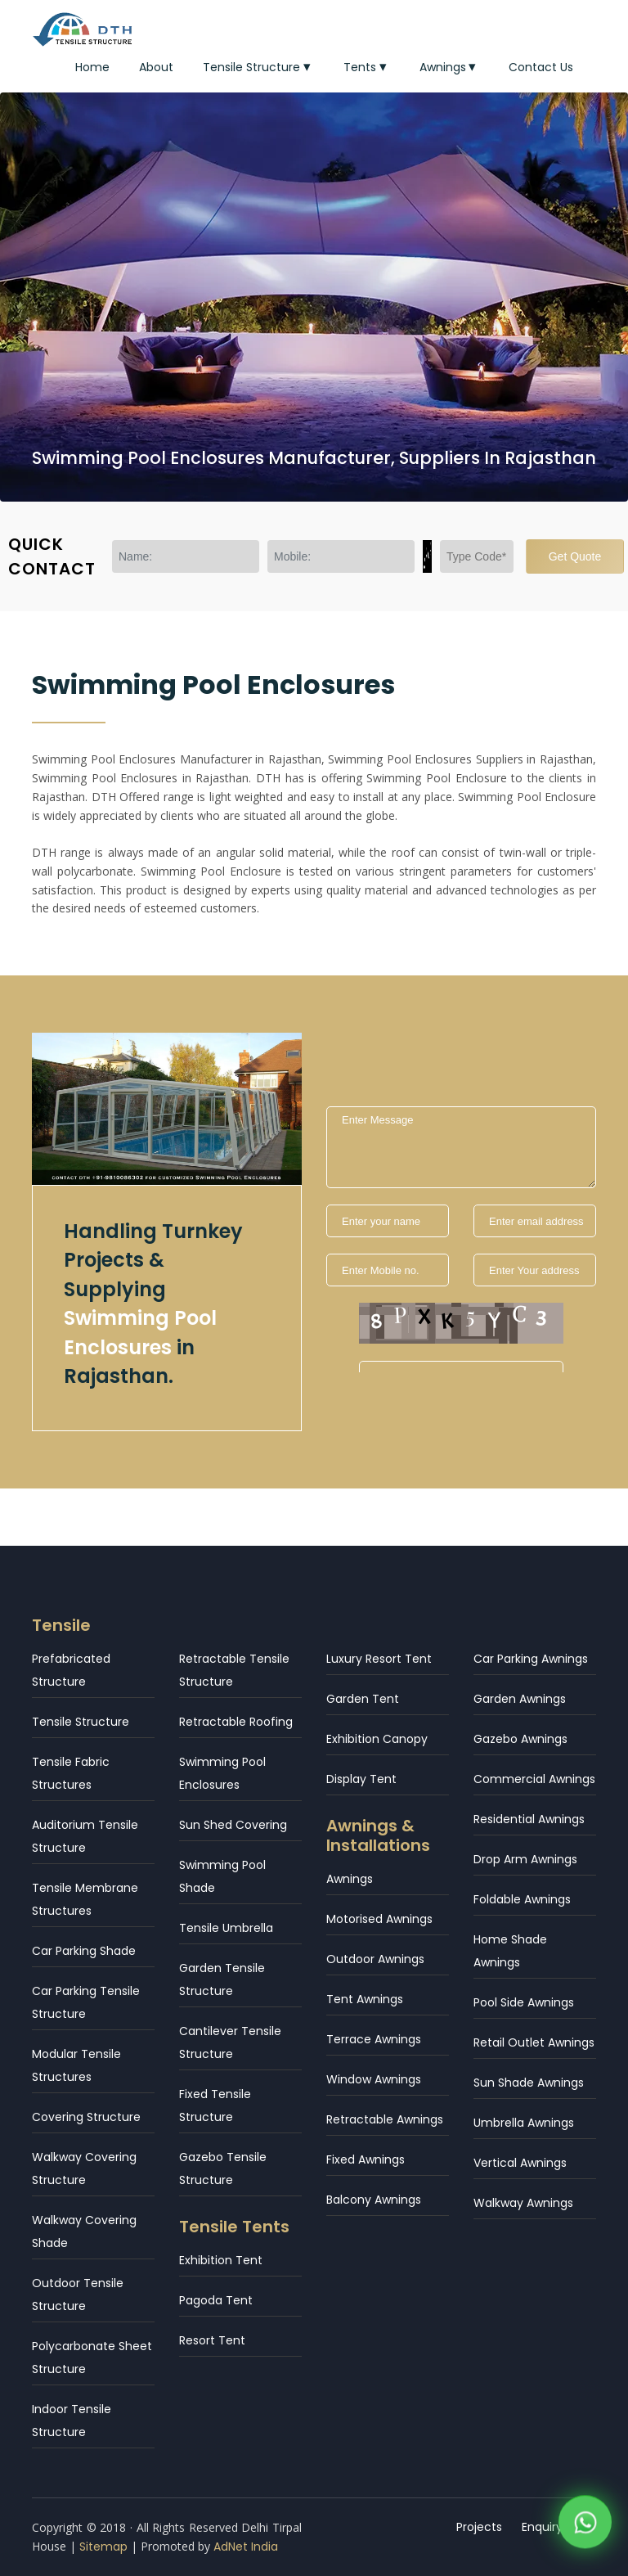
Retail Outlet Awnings (533, 2042)
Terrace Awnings (373, 2039)
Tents (366, 67)
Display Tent (361, 1779)
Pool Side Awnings (523, 2002)
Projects (479, 2527)
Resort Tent (212, 2340)
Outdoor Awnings (375, 1959)
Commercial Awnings (534, 1779)
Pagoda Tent (216, 2300)
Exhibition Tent (220, 2260)
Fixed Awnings (365, 2159)
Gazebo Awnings (520, 1739)
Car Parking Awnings (530, 1659)
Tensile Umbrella (226, 1928)
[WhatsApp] (585, 2525)
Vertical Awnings (520, 2163)
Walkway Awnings (523, 2203)
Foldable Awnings (522, 1899)
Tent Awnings (364, 1999)
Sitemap (103, 2546)
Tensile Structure (258, 67)
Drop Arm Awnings (525, 1859)
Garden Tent (362, 1699)
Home (92, 67)
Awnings (449, 67)
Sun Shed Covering (233, 1825)
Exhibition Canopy (377, 1739)
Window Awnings (373, 2079)
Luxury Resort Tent (379, 1659)
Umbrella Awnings (523, 2122)
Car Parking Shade (84, 1951)
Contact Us (541, 67)
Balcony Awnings (373, 2199)
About (156, 67)
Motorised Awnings (379, 1919)
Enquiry (542, 2527)
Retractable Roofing (236, 1722)
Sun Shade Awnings (528, 2082)
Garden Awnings (519, 1699)
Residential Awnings (529, 1819)
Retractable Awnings (384, 2119)
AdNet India (245, 2546)
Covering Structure (86, 2117)
